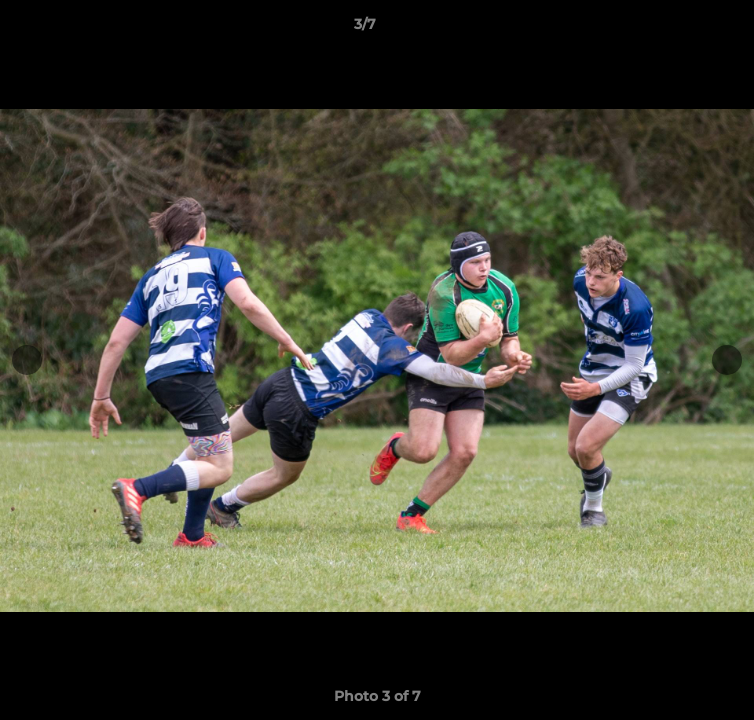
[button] (682, 29)
